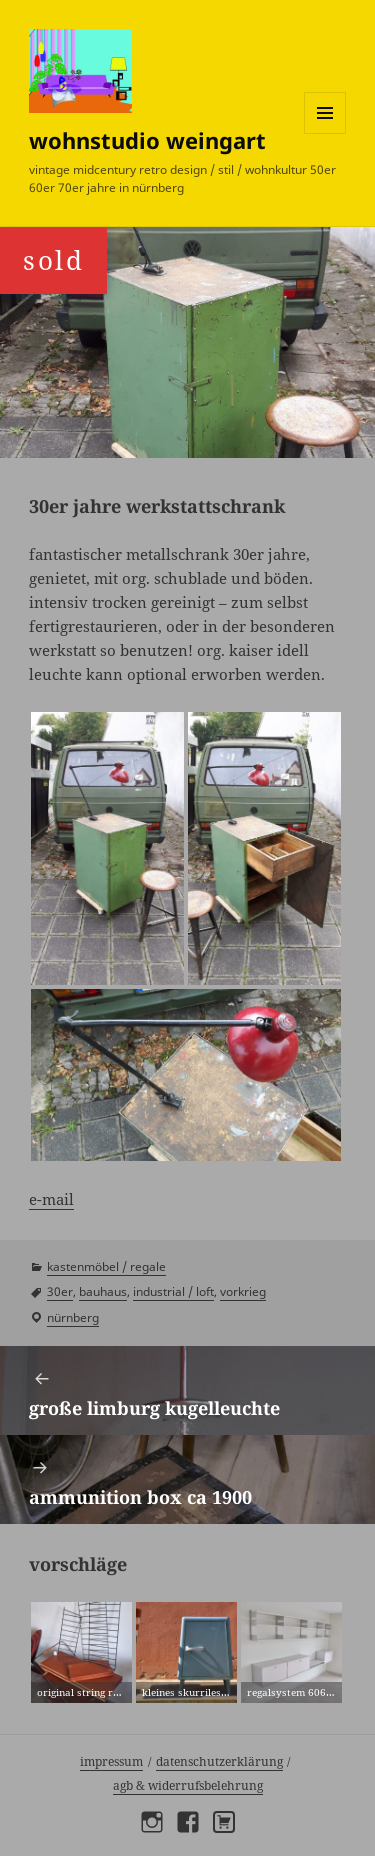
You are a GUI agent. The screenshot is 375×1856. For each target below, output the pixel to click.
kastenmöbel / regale (106, 1266)
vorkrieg (243, 1291)
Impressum (111, 1761)
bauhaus (103, 1291)
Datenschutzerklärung (219, 1761)
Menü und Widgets (325, 133)
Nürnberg (73, 1317)
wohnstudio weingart (147, 140)
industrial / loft (173, 1291)
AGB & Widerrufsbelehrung (188, 1785)
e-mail (51, 1199)
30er (60, 1291)
